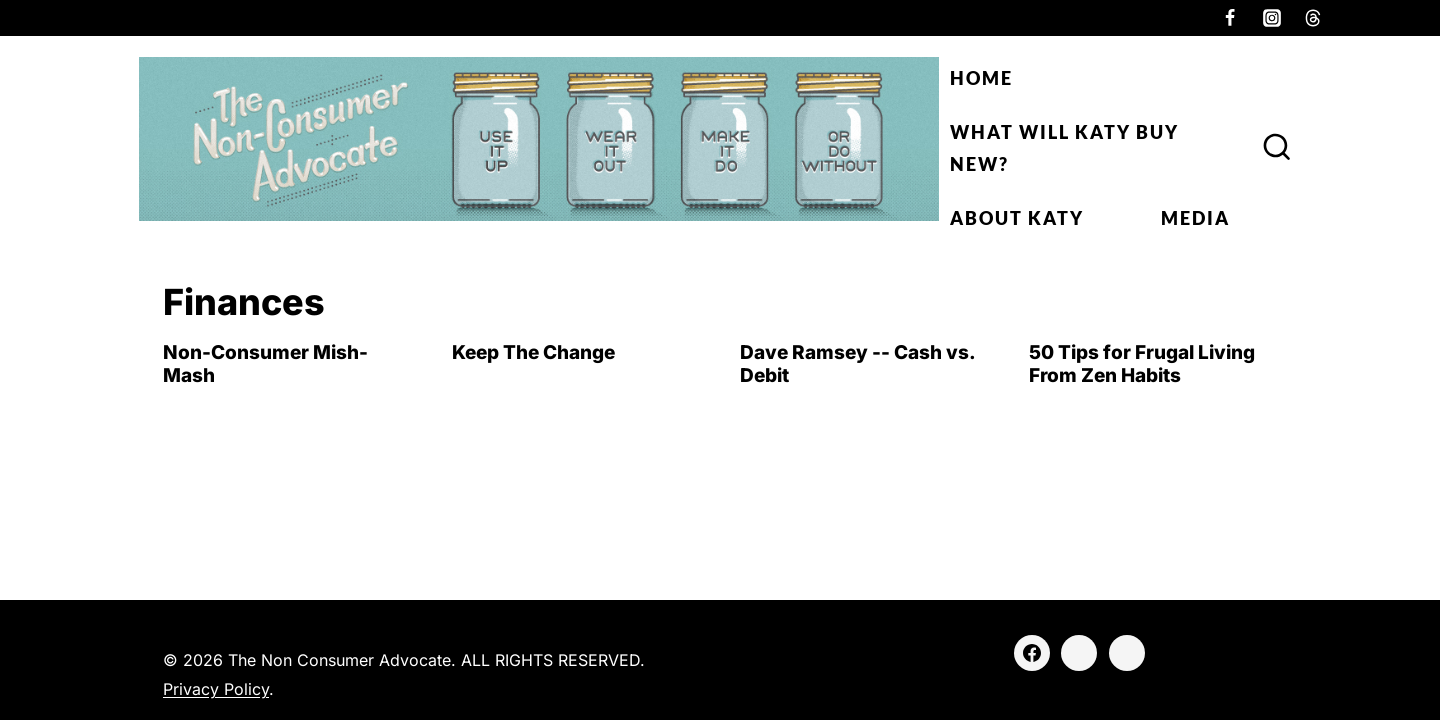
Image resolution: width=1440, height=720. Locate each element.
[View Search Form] (1277, 148)
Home (981, 78)
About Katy (1017, 218)
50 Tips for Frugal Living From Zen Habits (1142, 364)
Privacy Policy (216, 689)
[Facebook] (1230, 18)
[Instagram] (1272, 18)
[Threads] (1313, 18)
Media (1195, 218)
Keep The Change (533, 352)
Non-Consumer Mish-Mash (265, 364)
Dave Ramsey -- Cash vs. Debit (857, 364)
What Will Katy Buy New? (1064, 148)
